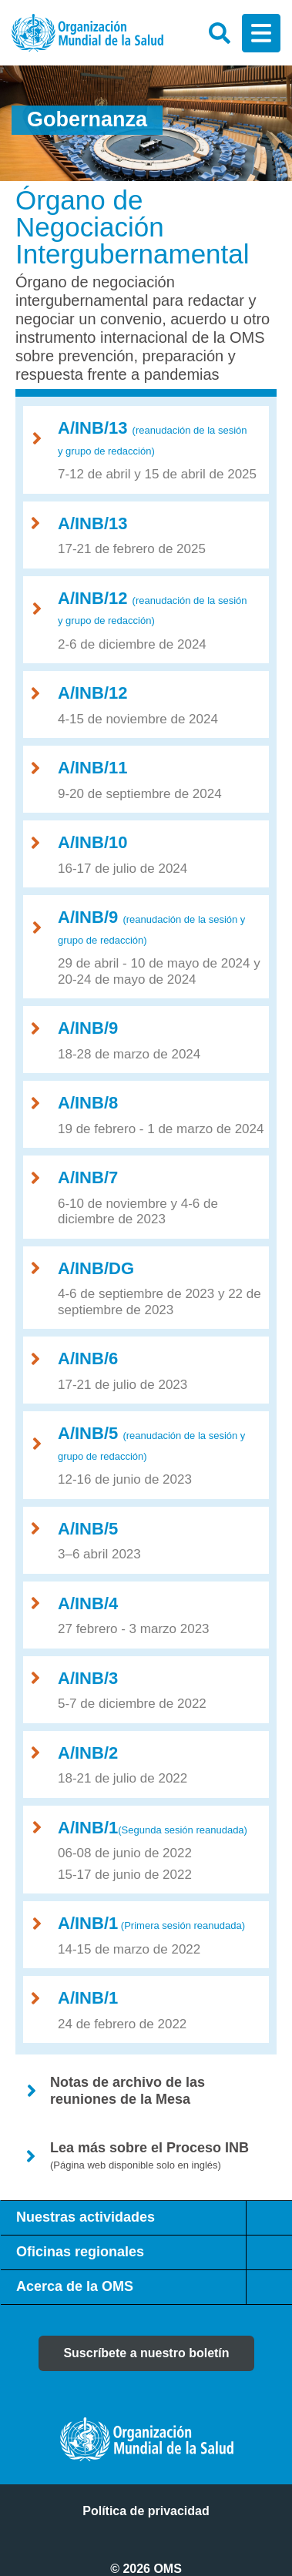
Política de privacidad (146, 2510)
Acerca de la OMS (74, 2286)
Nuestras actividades (85, 2217)
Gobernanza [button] (87, 119)
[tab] (269, 2218)
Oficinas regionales (80, 2251)
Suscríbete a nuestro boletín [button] (146, 2353)
